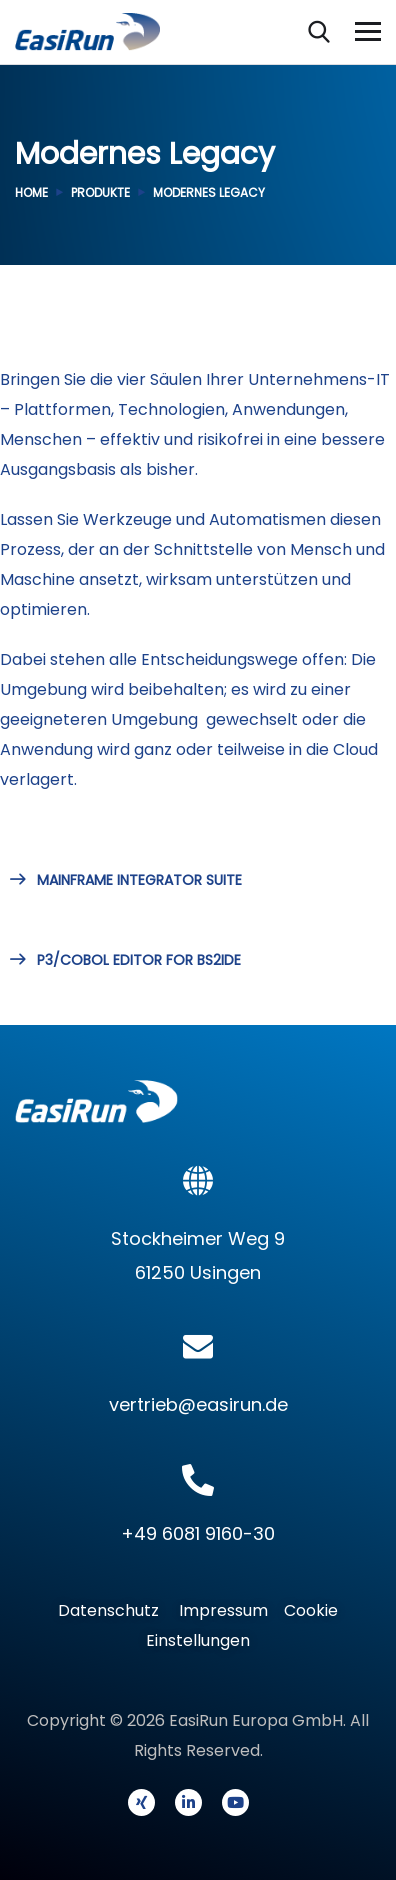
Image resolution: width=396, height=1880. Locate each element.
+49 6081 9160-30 (198, 1533)
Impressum (223, 1610)
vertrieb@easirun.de (198, 1404)
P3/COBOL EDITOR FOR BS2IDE (125, 960)
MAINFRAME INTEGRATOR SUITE (126, 880)
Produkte (100, 192)
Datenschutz (114, 1610)
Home (31, 192)
